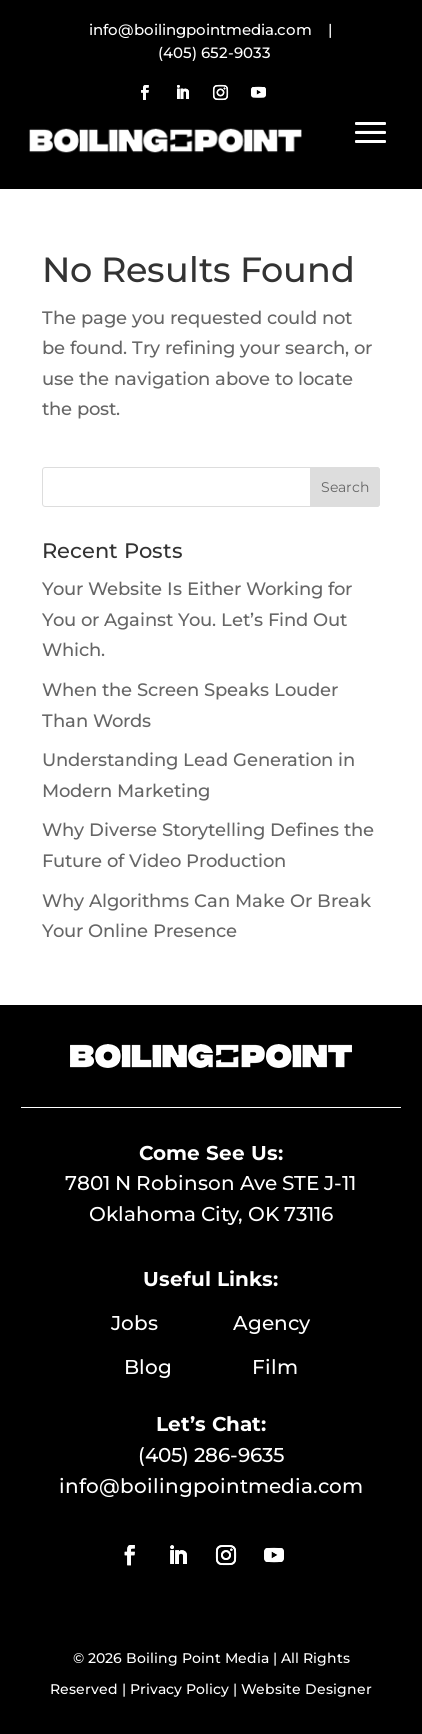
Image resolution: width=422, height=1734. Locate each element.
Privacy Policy (179, 1689)
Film (275, 1367)
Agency (271, 1323)
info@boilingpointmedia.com (211, 1486)
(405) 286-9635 (211, 1455)
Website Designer (306, 1689)
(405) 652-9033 (214, 52)
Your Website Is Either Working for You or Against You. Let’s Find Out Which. (197, 619)
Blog (188, 1367)
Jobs (172, 1323)
